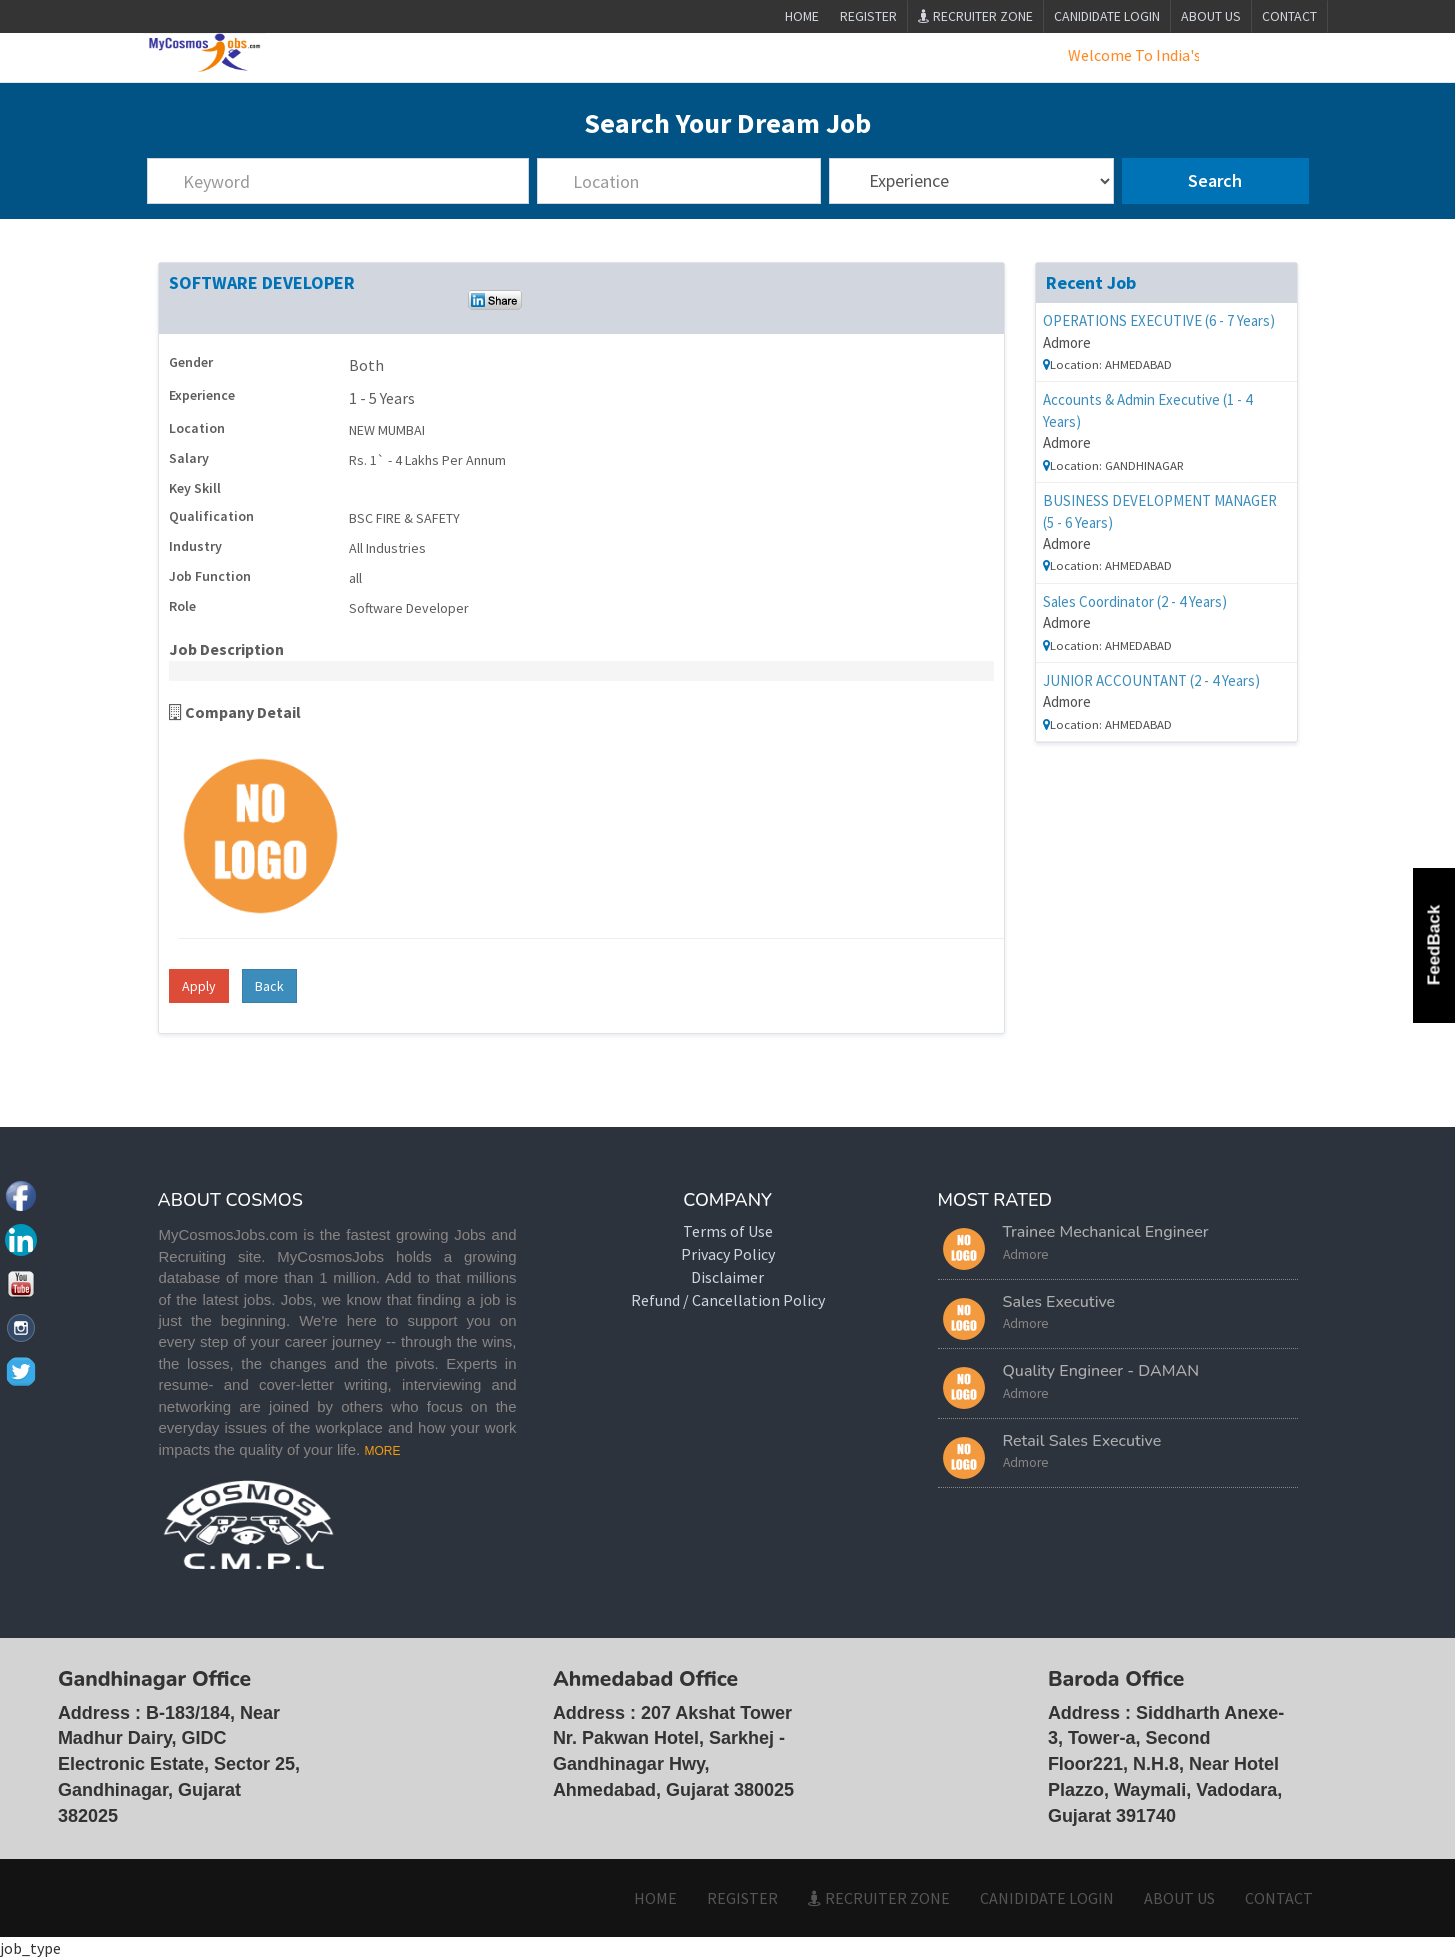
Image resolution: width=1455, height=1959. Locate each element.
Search (1215, 181)
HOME (655, 1898)
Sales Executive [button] (1059, 1302)
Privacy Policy (728, 1254)
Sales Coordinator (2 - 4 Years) (1135, 601)
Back (269, 986)
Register (868, 16)
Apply (199, 986)
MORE (382, 1451)
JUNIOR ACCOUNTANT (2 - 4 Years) (1151, 680)
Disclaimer (727, 1277)
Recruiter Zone (975, 16)
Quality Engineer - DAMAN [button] (1101, 1372)
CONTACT (1289, 16)
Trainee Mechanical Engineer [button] (1106, 1233)
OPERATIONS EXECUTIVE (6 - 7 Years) (1159, 320)
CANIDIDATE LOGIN (1107, 16)
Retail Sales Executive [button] (1082, 1441)
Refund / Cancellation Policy (728, 1300)
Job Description (226, 649)
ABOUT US (1211, 16)
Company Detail (235, 712)
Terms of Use (728, 1232)
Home (801, 16)
